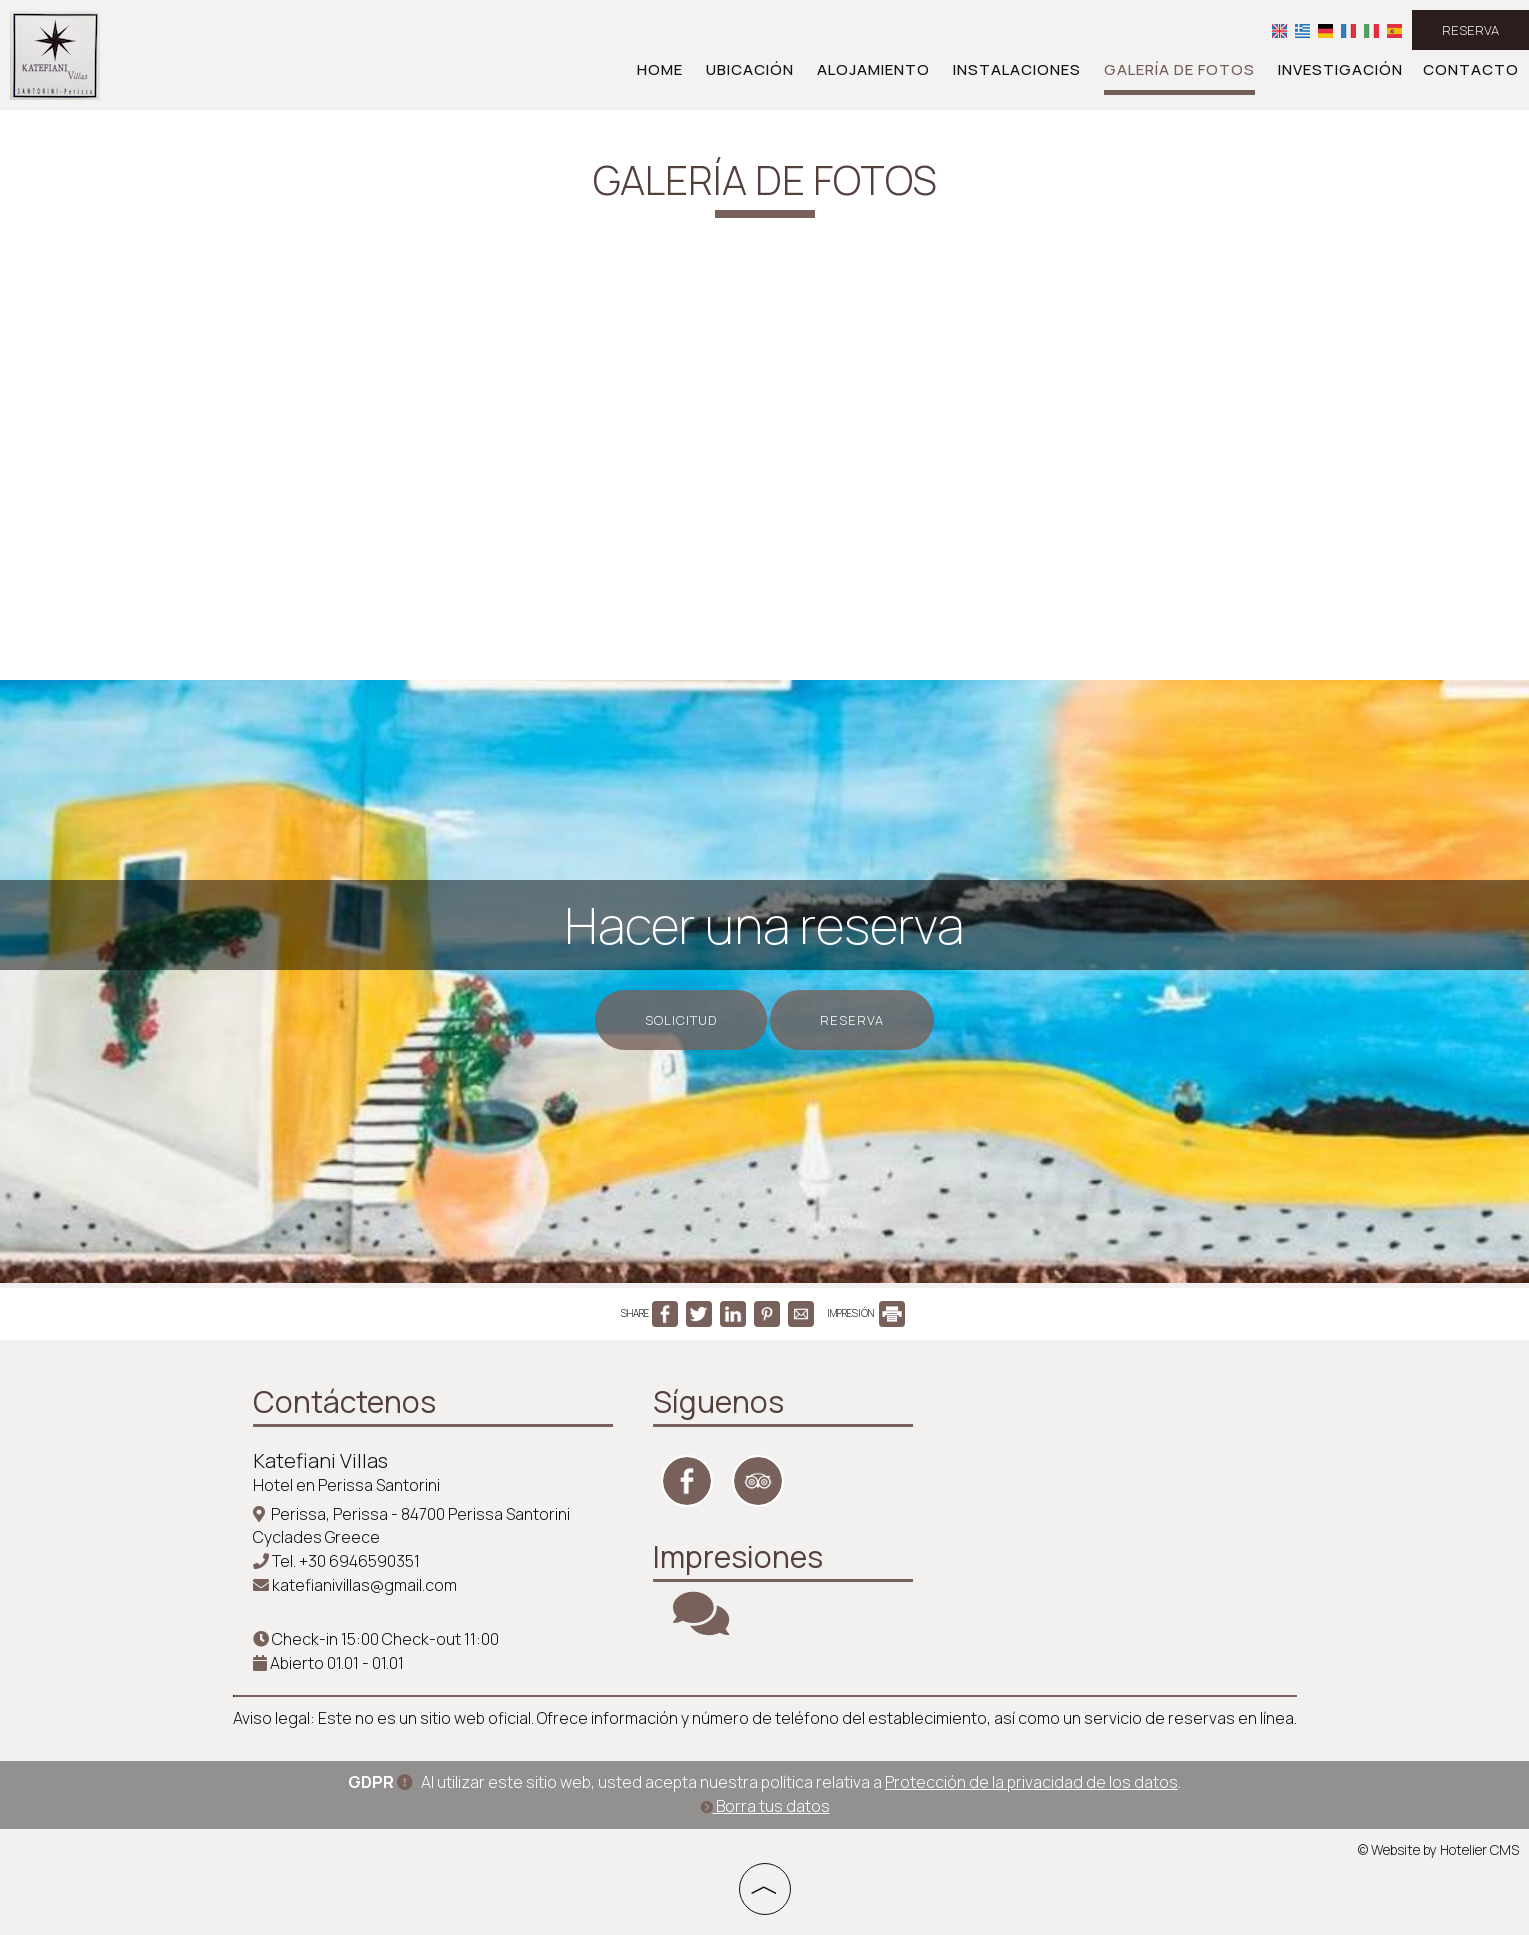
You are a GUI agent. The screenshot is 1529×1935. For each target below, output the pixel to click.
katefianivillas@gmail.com (364, 1585)
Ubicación (750, 69)
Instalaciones (1017, 69)
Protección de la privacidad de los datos (1031, 1782)
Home (660, 69)
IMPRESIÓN (866, 1313)
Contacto (1471, 69)
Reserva (1470, 30)
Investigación (1340, 69)
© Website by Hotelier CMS (1438, 1850)
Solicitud (681, 1020)
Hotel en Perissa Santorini (346, 1485)
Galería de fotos (1179, 69)
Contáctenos (344, 1401)
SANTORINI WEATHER (1083, 1455)
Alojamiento (873, 69)
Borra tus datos (765, 1806)
